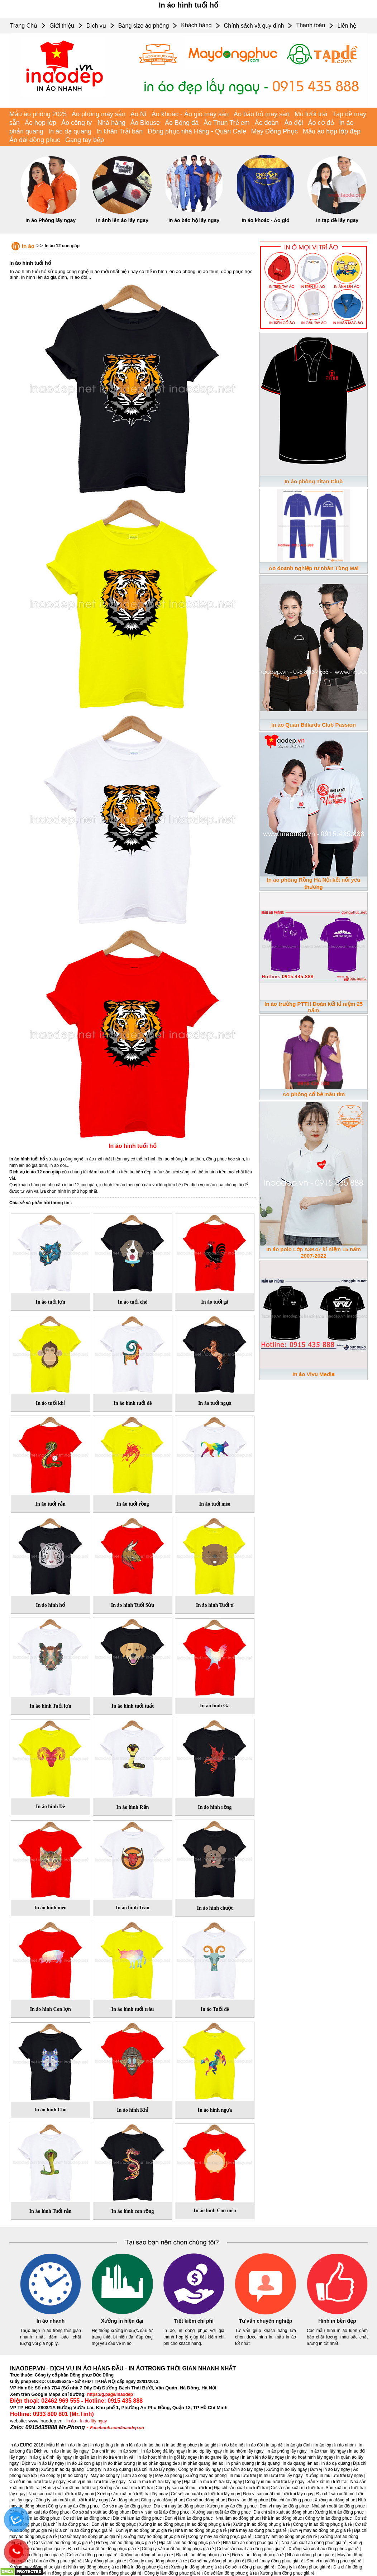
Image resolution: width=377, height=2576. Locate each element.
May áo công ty (105, 2475)
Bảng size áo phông (143, 26)
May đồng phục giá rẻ (105, 2560)
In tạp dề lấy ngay (337, 220)
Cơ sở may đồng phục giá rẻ (217, 2560)
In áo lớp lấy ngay (205, 2451)
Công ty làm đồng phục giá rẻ (172, 2573)
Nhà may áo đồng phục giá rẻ (258, 2530)
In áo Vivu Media (313, 1374)
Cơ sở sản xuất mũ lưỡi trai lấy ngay (205, 2493)
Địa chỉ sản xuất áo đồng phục (282, 2512)
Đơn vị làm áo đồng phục (188, 2518)
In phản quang (240, 2463)
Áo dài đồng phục (34, 140)
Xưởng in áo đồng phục (161, 2524)
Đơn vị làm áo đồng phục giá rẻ (126, 2542)
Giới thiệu (61, 26)
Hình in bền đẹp (337, 2321)
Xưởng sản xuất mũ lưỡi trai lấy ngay (132, 2493)
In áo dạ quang (69, 131)
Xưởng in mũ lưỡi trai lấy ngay (334, 2475)
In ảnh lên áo (128, 2445)
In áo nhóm (344, 2445)
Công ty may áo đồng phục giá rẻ (220, 2536)
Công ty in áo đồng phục (328, 2518)
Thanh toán (310, 25)
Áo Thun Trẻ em (227, 122)
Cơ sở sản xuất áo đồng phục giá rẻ (251, 2548)
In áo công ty (75, 2475)
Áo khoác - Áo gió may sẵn (190, 114)
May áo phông (168, 2475)
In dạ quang (268, 2463)
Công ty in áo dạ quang (108, 2469)
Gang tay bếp (84, 140)
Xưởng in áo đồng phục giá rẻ (261, 2524)
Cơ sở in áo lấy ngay (243, 2469)
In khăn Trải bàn (119, 131)
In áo (28, 246)
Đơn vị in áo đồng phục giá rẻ (143, 2530)
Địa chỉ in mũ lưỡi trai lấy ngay (213, 2481)
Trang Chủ (23, 26)
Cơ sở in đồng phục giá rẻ (250, 2567)
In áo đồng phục (181, 2445)
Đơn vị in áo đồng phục (113, 2524)
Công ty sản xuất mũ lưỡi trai (183, 2487)
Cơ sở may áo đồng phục (126, 2506)
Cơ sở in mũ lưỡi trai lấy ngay (37, 2481)
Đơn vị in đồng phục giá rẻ (59, 2573)
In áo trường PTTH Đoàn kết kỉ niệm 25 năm (313, 1007)
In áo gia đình (299, 2445)
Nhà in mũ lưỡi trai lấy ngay (154, 2481)
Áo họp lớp (40, 122)
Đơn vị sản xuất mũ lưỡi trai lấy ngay (278, 2493)
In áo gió (208, 2445)
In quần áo (85, 2457)
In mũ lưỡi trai (243, 2475)
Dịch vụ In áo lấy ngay (43, 2463)
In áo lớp (323, 2445)
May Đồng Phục (274, 131)
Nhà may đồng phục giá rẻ (93, 2567)
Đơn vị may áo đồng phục (284, 2506)
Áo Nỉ (138, 114)
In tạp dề (274, 2445)
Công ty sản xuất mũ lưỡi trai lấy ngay (71, 2499)
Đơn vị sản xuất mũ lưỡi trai (69, 2487)
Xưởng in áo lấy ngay (286, 2469)
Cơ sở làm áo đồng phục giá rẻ (63, 2542)
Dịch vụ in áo (46, 2451)
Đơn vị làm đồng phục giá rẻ (114, 2573)
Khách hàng (196, 25)
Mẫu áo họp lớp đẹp (332, 131)
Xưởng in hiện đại (122, 2321)
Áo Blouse (145, 122)
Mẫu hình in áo (60, 2445)
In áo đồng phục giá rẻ (208, 2524)
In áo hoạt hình (151, 2457)
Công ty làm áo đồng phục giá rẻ (286, 2536)
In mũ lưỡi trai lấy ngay (280, 2475)
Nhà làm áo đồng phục (237, 2518)
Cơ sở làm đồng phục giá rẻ (230, 2573)
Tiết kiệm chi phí (194, 2321)
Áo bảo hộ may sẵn (262, 114)
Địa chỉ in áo (104, 2451)
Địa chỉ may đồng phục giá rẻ (275, 2560)
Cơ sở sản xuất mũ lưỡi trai (297, 2487)
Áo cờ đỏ (321, 122)
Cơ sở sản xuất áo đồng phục (100, 2512)
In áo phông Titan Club (314, 481)
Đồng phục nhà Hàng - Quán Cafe (197, 131)
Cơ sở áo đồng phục (205, 2499)
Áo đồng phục (124, 2499)
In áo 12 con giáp (62, 245)
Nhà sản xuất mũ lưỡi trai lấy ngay (61, 2493)
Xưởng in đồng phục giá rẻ (196, 2567)
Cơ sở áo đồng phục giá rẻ (92, 2554)
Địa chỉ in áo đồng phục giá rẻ (84, 2530)
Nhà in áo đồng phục (282, 2518)
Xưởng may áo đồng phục (232, 2506)
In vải (129, 2457)
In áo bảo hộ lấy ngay (193, 220)
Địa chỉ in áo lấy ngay (154, 2469)
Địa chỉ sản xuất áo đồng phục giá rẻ (103, 2548)
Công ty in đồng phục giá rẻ (303, 2567)
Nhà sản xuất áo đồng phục (338, 2506)
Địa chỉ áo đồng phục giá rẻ (202, 2554)
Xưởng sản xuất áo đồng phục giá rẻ (323, 2548)
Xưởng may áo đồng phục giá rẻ (154, 2536)
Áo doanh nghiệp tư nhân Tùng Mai (313, 568)
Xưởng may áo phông (206, 2475)
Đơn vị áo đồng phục (248, 2499)
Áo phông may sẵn (98, 114)
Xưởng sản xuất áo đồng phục (221, 2512)
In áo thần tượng (119, 2463)
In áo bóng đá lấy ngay (163, 2451)
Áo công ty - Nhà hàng (93, 122)
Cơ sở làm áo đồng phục (86, 2518)
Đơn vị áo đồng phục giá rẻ (258, 2554)
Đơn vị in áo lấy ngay (330, 2469)
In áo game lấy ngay (219, 2457)
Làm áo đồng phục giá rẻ (58, 2560)
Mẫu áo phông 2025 (38, 114)
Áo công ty (50, 2475)
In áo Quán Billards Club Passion (313, 725)
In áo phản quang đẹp (159, 2463)
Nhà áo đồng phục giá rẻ (310, 2554)
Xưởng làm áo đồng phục (339, 2512)
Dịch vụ (96, 26)
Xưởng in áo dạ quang (62, 2469)
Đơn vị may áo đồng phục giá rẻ (320, 2530)
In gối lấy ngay (183, 2457)
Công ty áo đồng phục (162, 2499)
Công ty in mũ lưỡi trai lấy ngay (275, 2481)
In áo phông (101, 2445)
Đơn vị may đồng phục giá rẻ (334, 2560)
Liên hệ (346, 26)
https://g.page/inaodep (110, 2394)
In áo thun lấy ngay (328, 2451)
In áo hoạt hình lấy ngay (310, 2457)
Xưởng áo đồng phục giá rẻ (146, 2554)
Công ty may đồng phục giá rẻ (158, 2560)
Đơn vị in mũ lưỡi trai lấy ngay (96, 2481)
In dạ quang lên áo (301, 2463)
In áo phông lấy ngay (287, 2451)
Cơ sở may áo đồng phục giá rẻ (90, 2536)
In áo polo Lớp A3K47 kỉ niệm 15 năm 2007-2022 (313, 1252)
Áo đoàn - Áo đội (279, 122)
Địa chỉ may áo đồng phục (179, 2506)
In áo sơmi (128, 2451)
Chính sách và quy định (254, 26)
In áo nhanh (51, 2321)
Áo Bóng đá (182, 122)
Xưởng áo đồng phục (335, 2499)
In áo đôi (254, 2445)
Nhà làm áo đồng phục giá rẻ (250, 2542)
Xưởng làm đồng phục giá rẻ (287, 2573)
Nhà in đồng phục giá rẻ (145, 2567)
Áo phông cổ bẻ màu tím (313, 1094)
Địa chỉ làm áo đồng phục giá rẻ (189, 2542)
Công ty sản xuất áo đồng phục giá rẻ (178, 2548)
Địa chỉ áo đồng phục (291, 2499)
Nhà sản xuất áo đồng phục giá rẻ (314, 2542)
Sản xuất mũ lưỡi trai (327, 2481)
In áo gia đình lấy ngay (50, 2457)
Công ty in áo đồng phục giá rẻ (322, 2524)
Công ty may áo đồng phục (74, 2506)
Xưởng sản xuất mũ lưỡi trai (126, 2487)
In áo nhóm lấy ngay (244, 2451)
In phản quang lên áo (203, 2463)
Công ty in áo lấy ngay (199, 2469)
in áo (71, 2420)
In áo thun (153, 2445)
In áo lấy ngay (93, 2420)
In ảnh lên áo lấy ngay (122, 220)
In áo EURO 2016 (26, 2445)
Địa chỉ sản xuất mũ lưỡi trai (241, 2487)
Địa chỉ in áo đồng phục (66, 2524)
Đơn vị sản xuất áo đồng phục (161, 2512)
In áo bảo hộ (231, 2445)
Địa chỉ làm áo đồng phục (137, 2518)
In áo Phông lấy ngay (50, 220)
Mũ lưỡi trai (311, 114)
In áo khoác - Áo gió (265, 220)
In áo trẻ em (109, 2457)
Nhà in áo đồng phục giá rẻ (201, 2530)
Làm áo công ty (137, 2475)
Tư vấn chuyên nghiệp (265, 2321)
